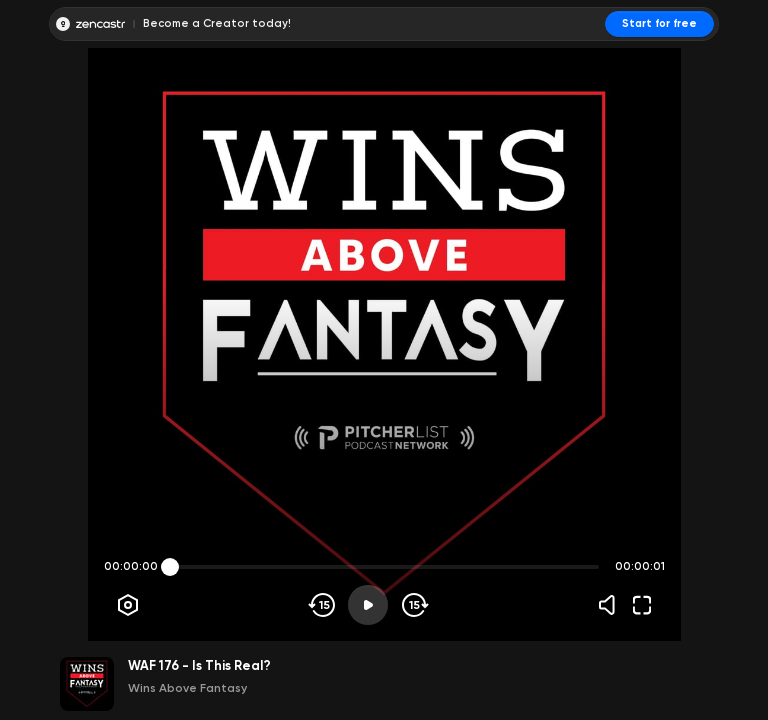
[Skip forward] (413, 605)
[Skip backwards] (322, 605)
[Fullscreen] (642, 605)
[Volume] (612, 605)
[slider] (170, 567)
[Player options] (128, 605)
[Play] (368, 605)
